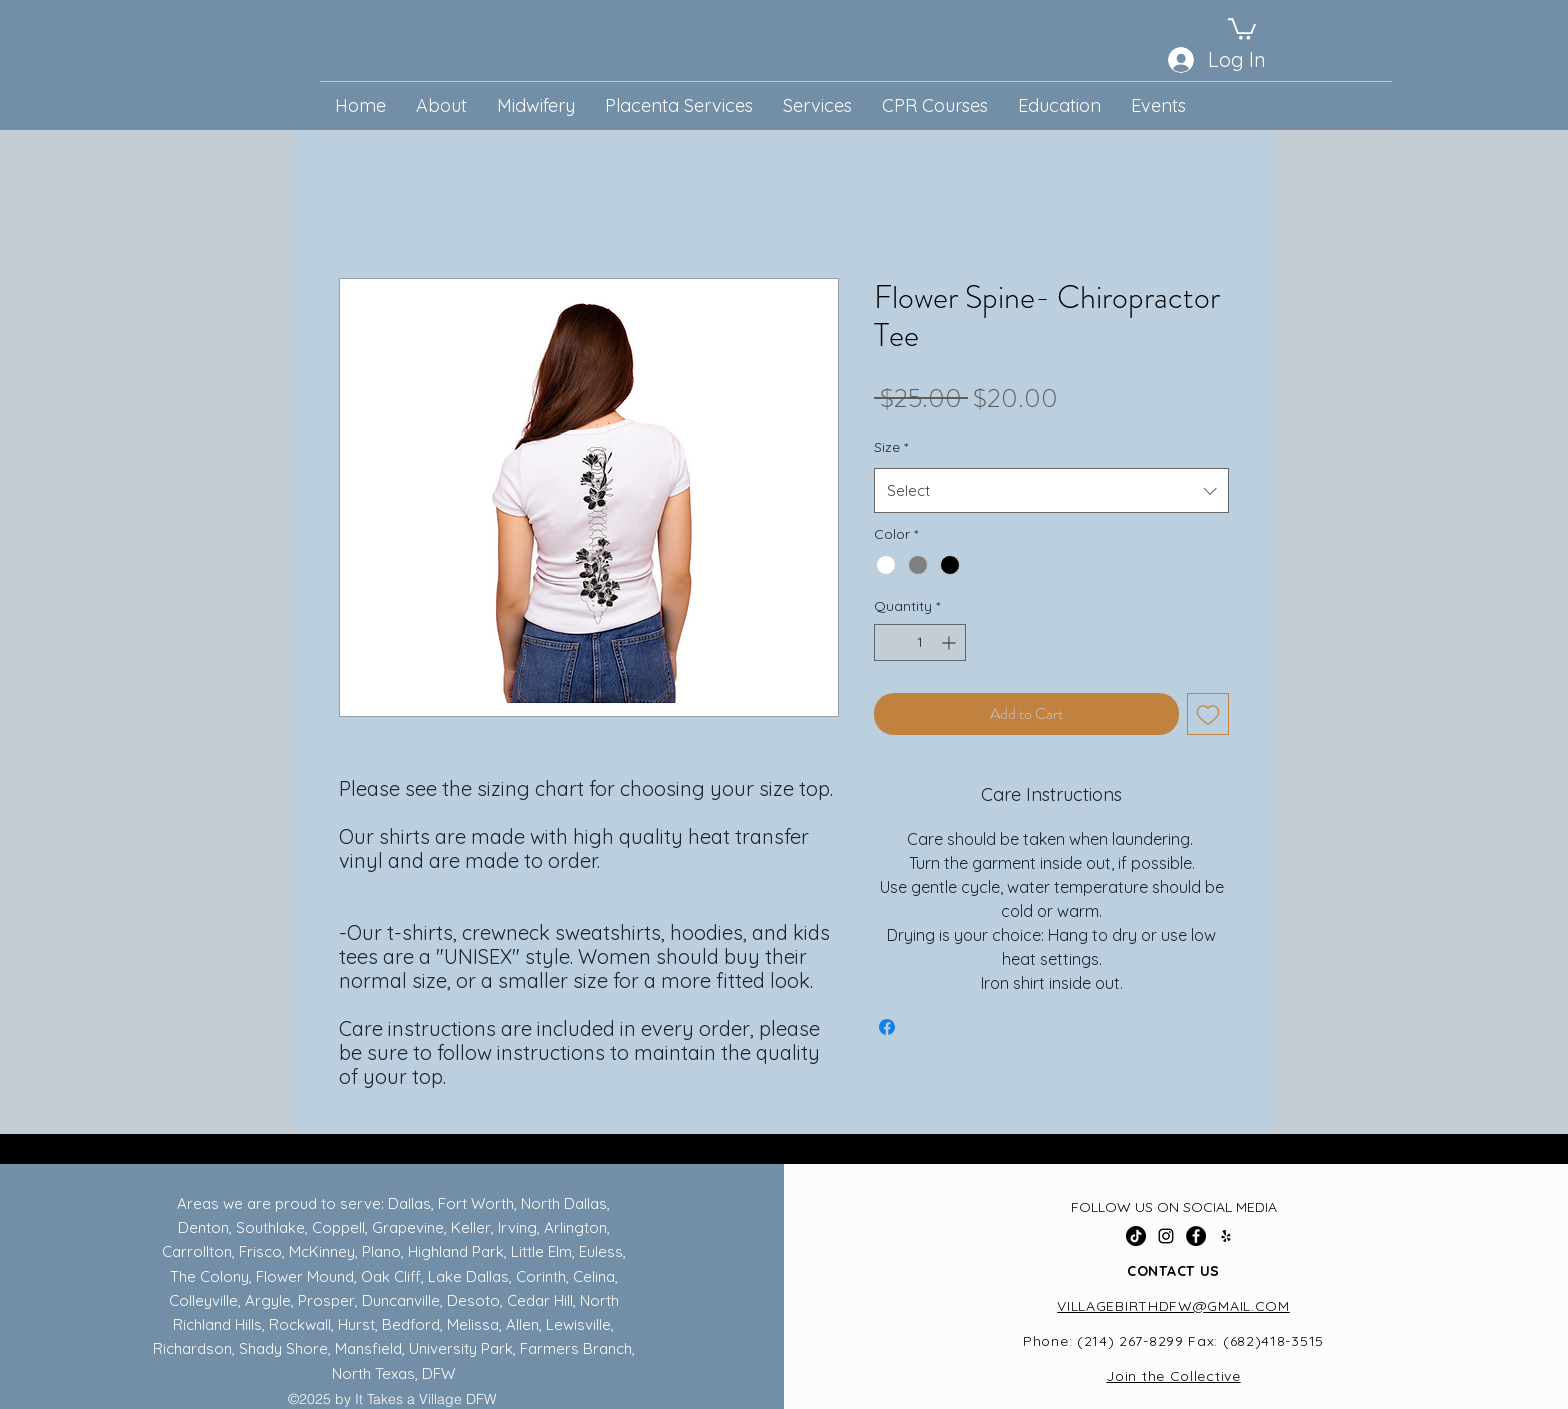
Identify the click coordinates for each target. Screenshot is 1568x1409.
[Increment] (950, 642)
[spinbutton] (920, 642)
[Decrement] (889, 642)
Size (891, 447)
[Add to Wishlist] (1208, 714)
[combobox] (1051, 490)
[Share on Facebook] (887, 1027)
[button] (1242, 28)
